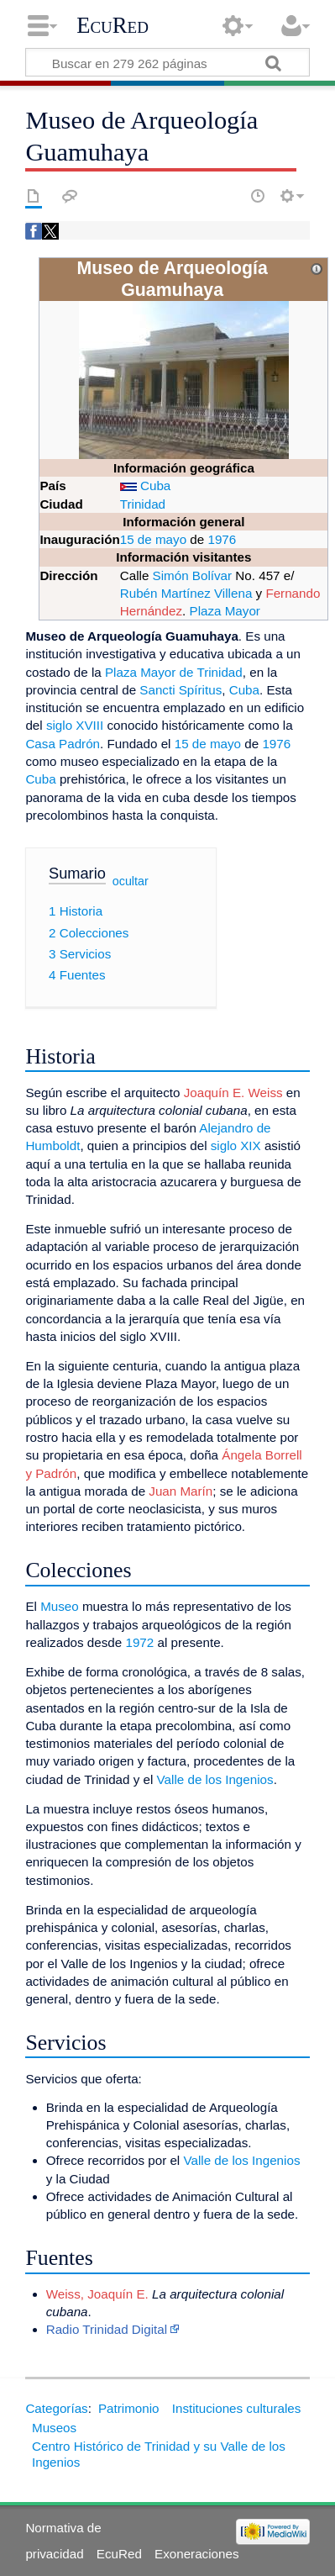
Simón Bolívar (193, 575)
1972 (139, 1642)
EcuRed (112, 25)
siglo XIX (236, 1145)
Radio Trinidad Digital (106, 2329)
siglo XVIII (74, 725)
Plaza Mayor (225, 611)
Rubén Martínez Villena (186, 593)
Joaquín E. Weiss (233, 1092)
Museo (59, 1606)
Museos (54, 2427)
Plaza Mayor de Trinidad (174, 672)
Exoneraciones (196, 2554)
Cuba (155, 485)
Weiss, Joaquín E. (97, 2294)
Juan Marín (180, 1491)
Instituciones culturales (236, 2408)
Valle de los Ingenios (215, 1779)
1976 (221, 539)
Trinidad (142, 504)
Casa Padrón (62, 743)
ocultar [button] (131, 880)
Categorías (56, 2408)
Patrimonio (129, 2408)
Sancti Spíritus (180, 690)
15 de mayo (153, 539)
